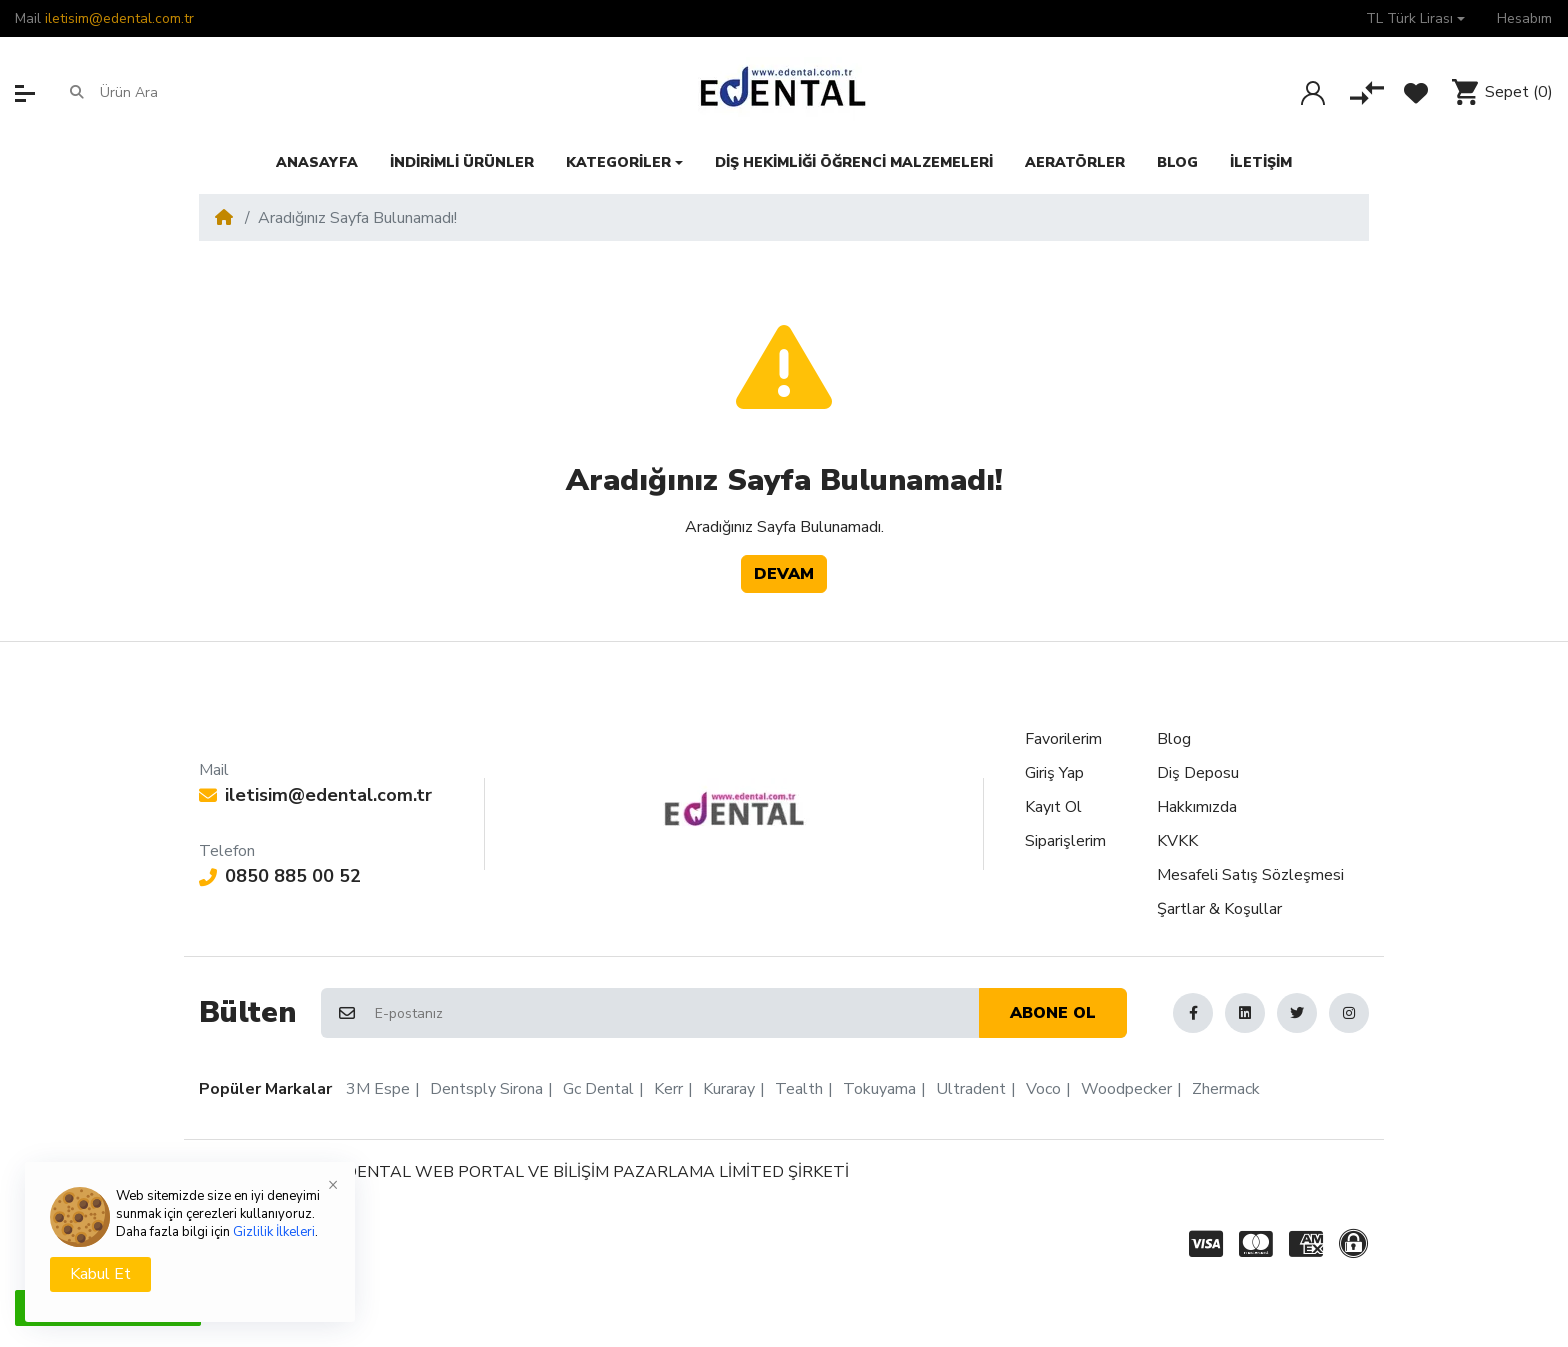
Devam (784, 574)
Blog (1174, 739)
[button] (1415, 18)
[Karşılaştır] (1367, 93)
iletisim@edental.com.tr (119, 18)
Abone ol (1053, 1013)
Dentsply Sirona (486, 1089)
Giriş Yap (1054, 773)
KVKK (1177, 841)
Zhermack (1226, 1089)
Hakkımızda (1197, 807)
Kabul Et (100, 1274)
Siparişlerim (1065, 841)
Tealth (799, 1089)
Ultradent (971, 1089)
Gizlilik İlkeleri (274, 1232)
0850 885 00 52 (280, 876)
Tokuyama (879, 1089)
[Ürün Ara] (177, 93)
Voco (1043, 1089)
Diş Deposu (1198, 773)
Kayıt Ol (1053, 807)
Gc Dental (598, 1089)
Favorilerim (1063, 739)
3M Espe (378, 1089)
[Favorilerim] (1416, 93)
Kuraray (729, 1089)
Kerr (668, 1089)
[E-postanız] (676, 1013)
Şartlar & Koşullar (1219, 909)
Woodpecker (1126, 1089)
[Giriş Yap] (1313, 93)
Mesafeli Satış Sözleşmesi (1250, 875)
